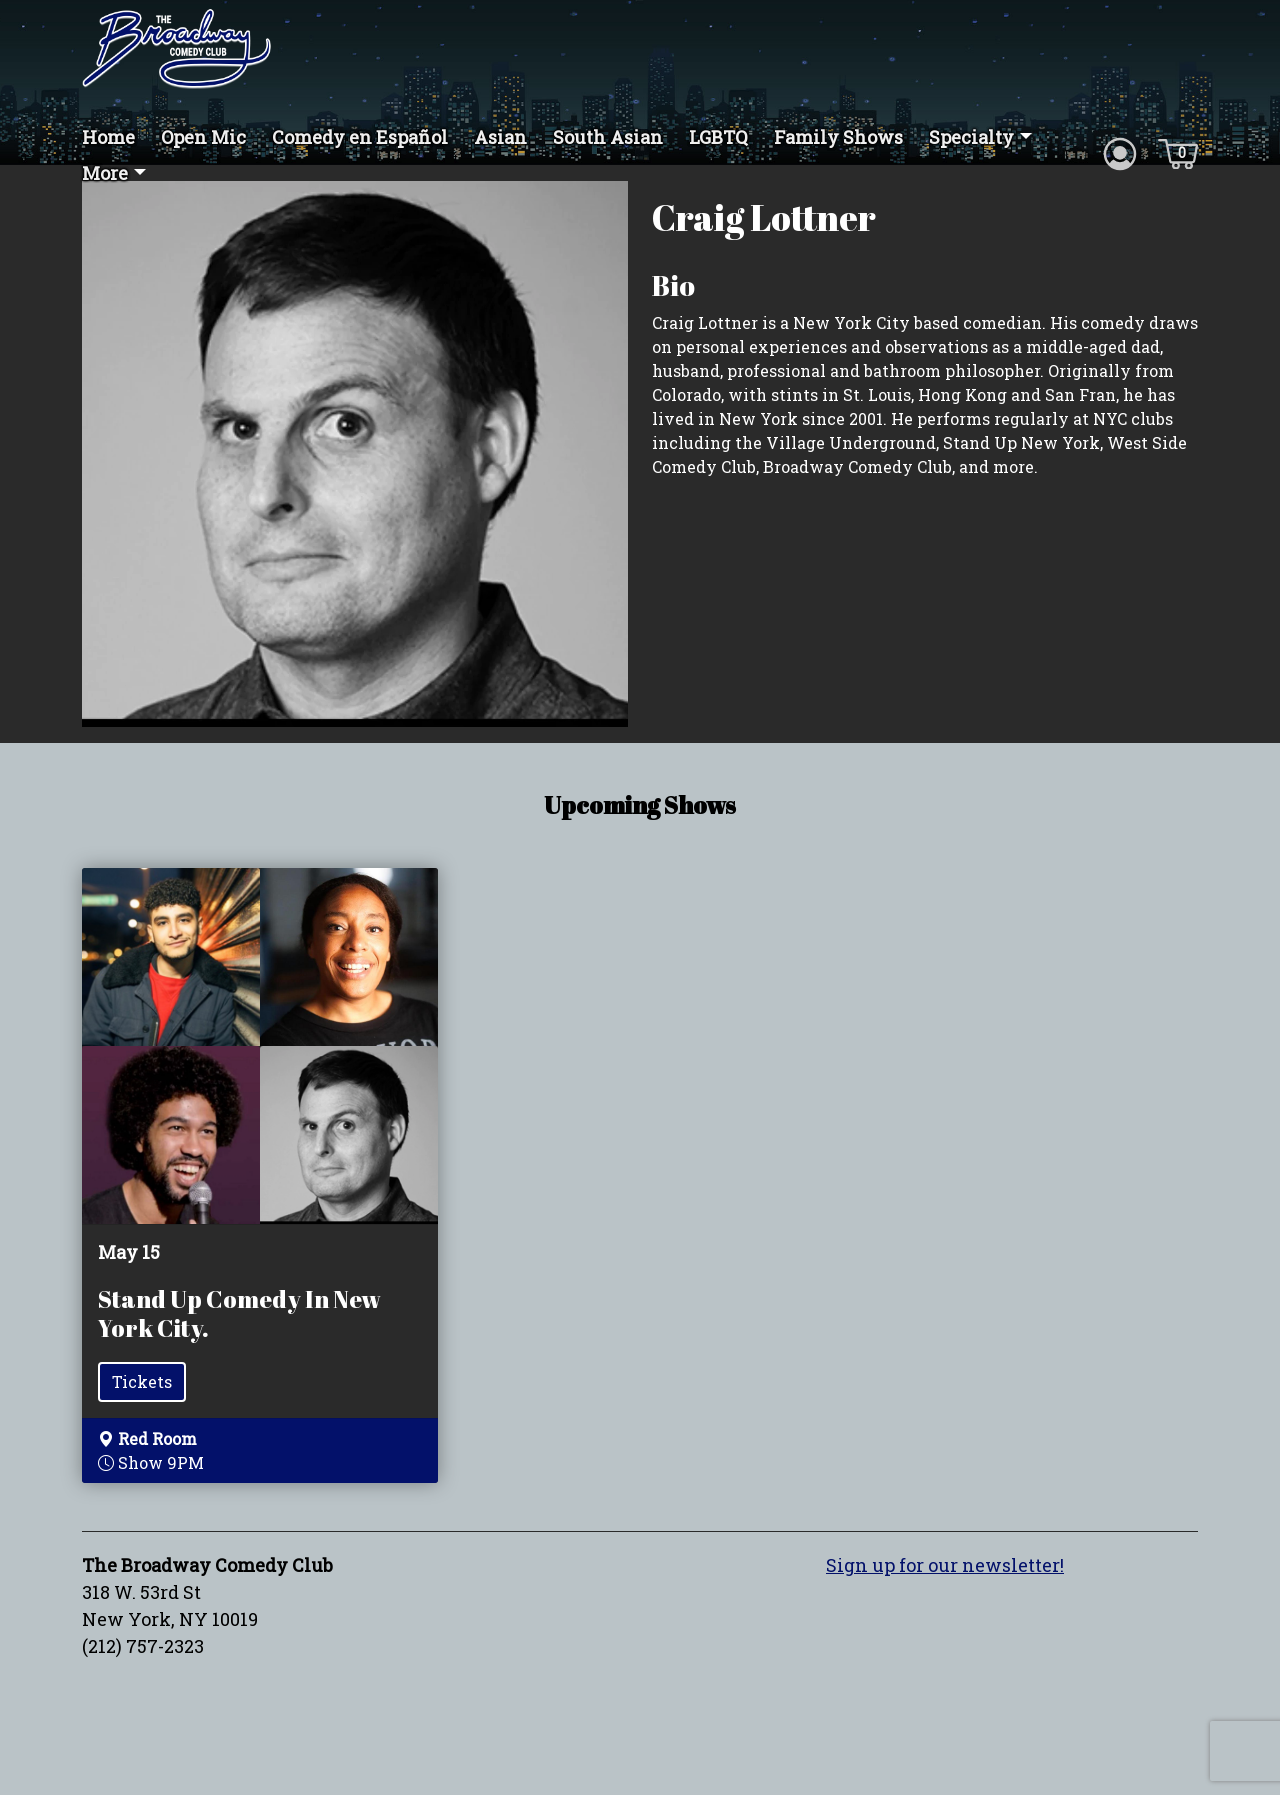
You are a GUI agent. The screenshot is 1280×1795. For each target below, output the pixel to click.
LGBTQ (718, 137)
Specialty (971, 137)
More (105, 173)
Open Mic (203, 137)
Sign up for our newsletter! (945, 1565)
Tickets (142, 1381)
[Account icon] (1120, 152)
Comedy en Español (360, 137)
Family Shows (838, 137)
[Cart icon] (1178, 152)
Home (108, 137)
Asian (500, 137)
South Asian (608, 137)
